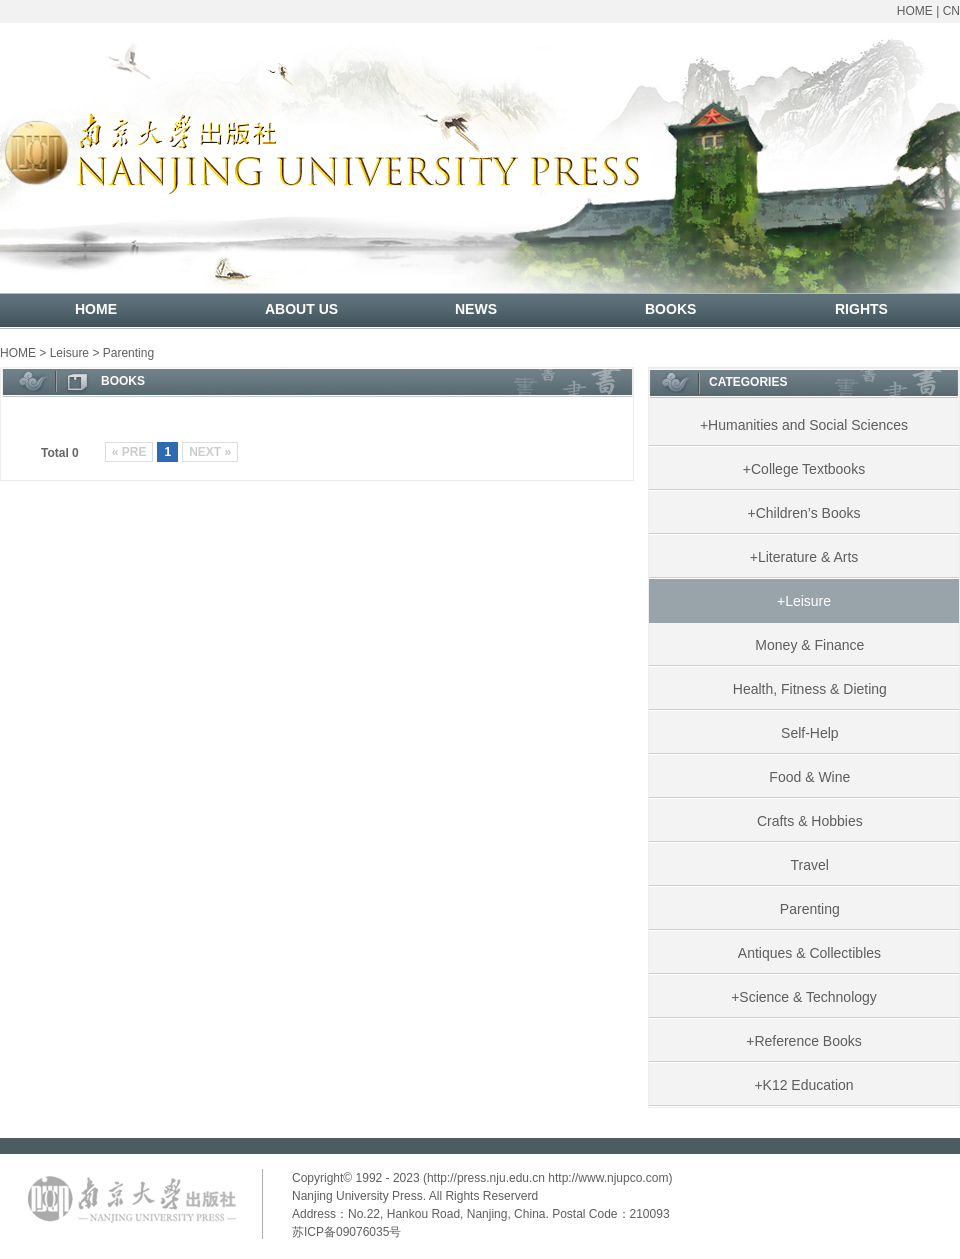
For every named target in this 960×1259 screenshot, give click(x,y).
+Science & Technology (804, 997)
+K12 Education (803, 1085)
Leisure (69, 353)
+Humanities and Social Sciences (804, 425)
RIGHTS (861, 309)
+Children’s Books (804, 513)
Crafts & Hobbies (804, 821)
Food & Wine (804, 777)
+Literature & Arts (804, 557)
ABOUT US (301, 309)
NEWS (476, 309)
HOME (915, 11)
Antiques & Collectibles (804, 953)
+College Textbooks (804, 469)
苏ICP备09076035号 (346, 1232)
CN (951, 11)
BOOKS (670, 309)
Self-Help (803, 733)
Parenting (128, 353)
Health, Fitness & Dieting (804, 689)
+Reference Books (804, 1041)
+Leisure (804, 601)
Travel (804, 865)
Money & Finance (804, 645)
